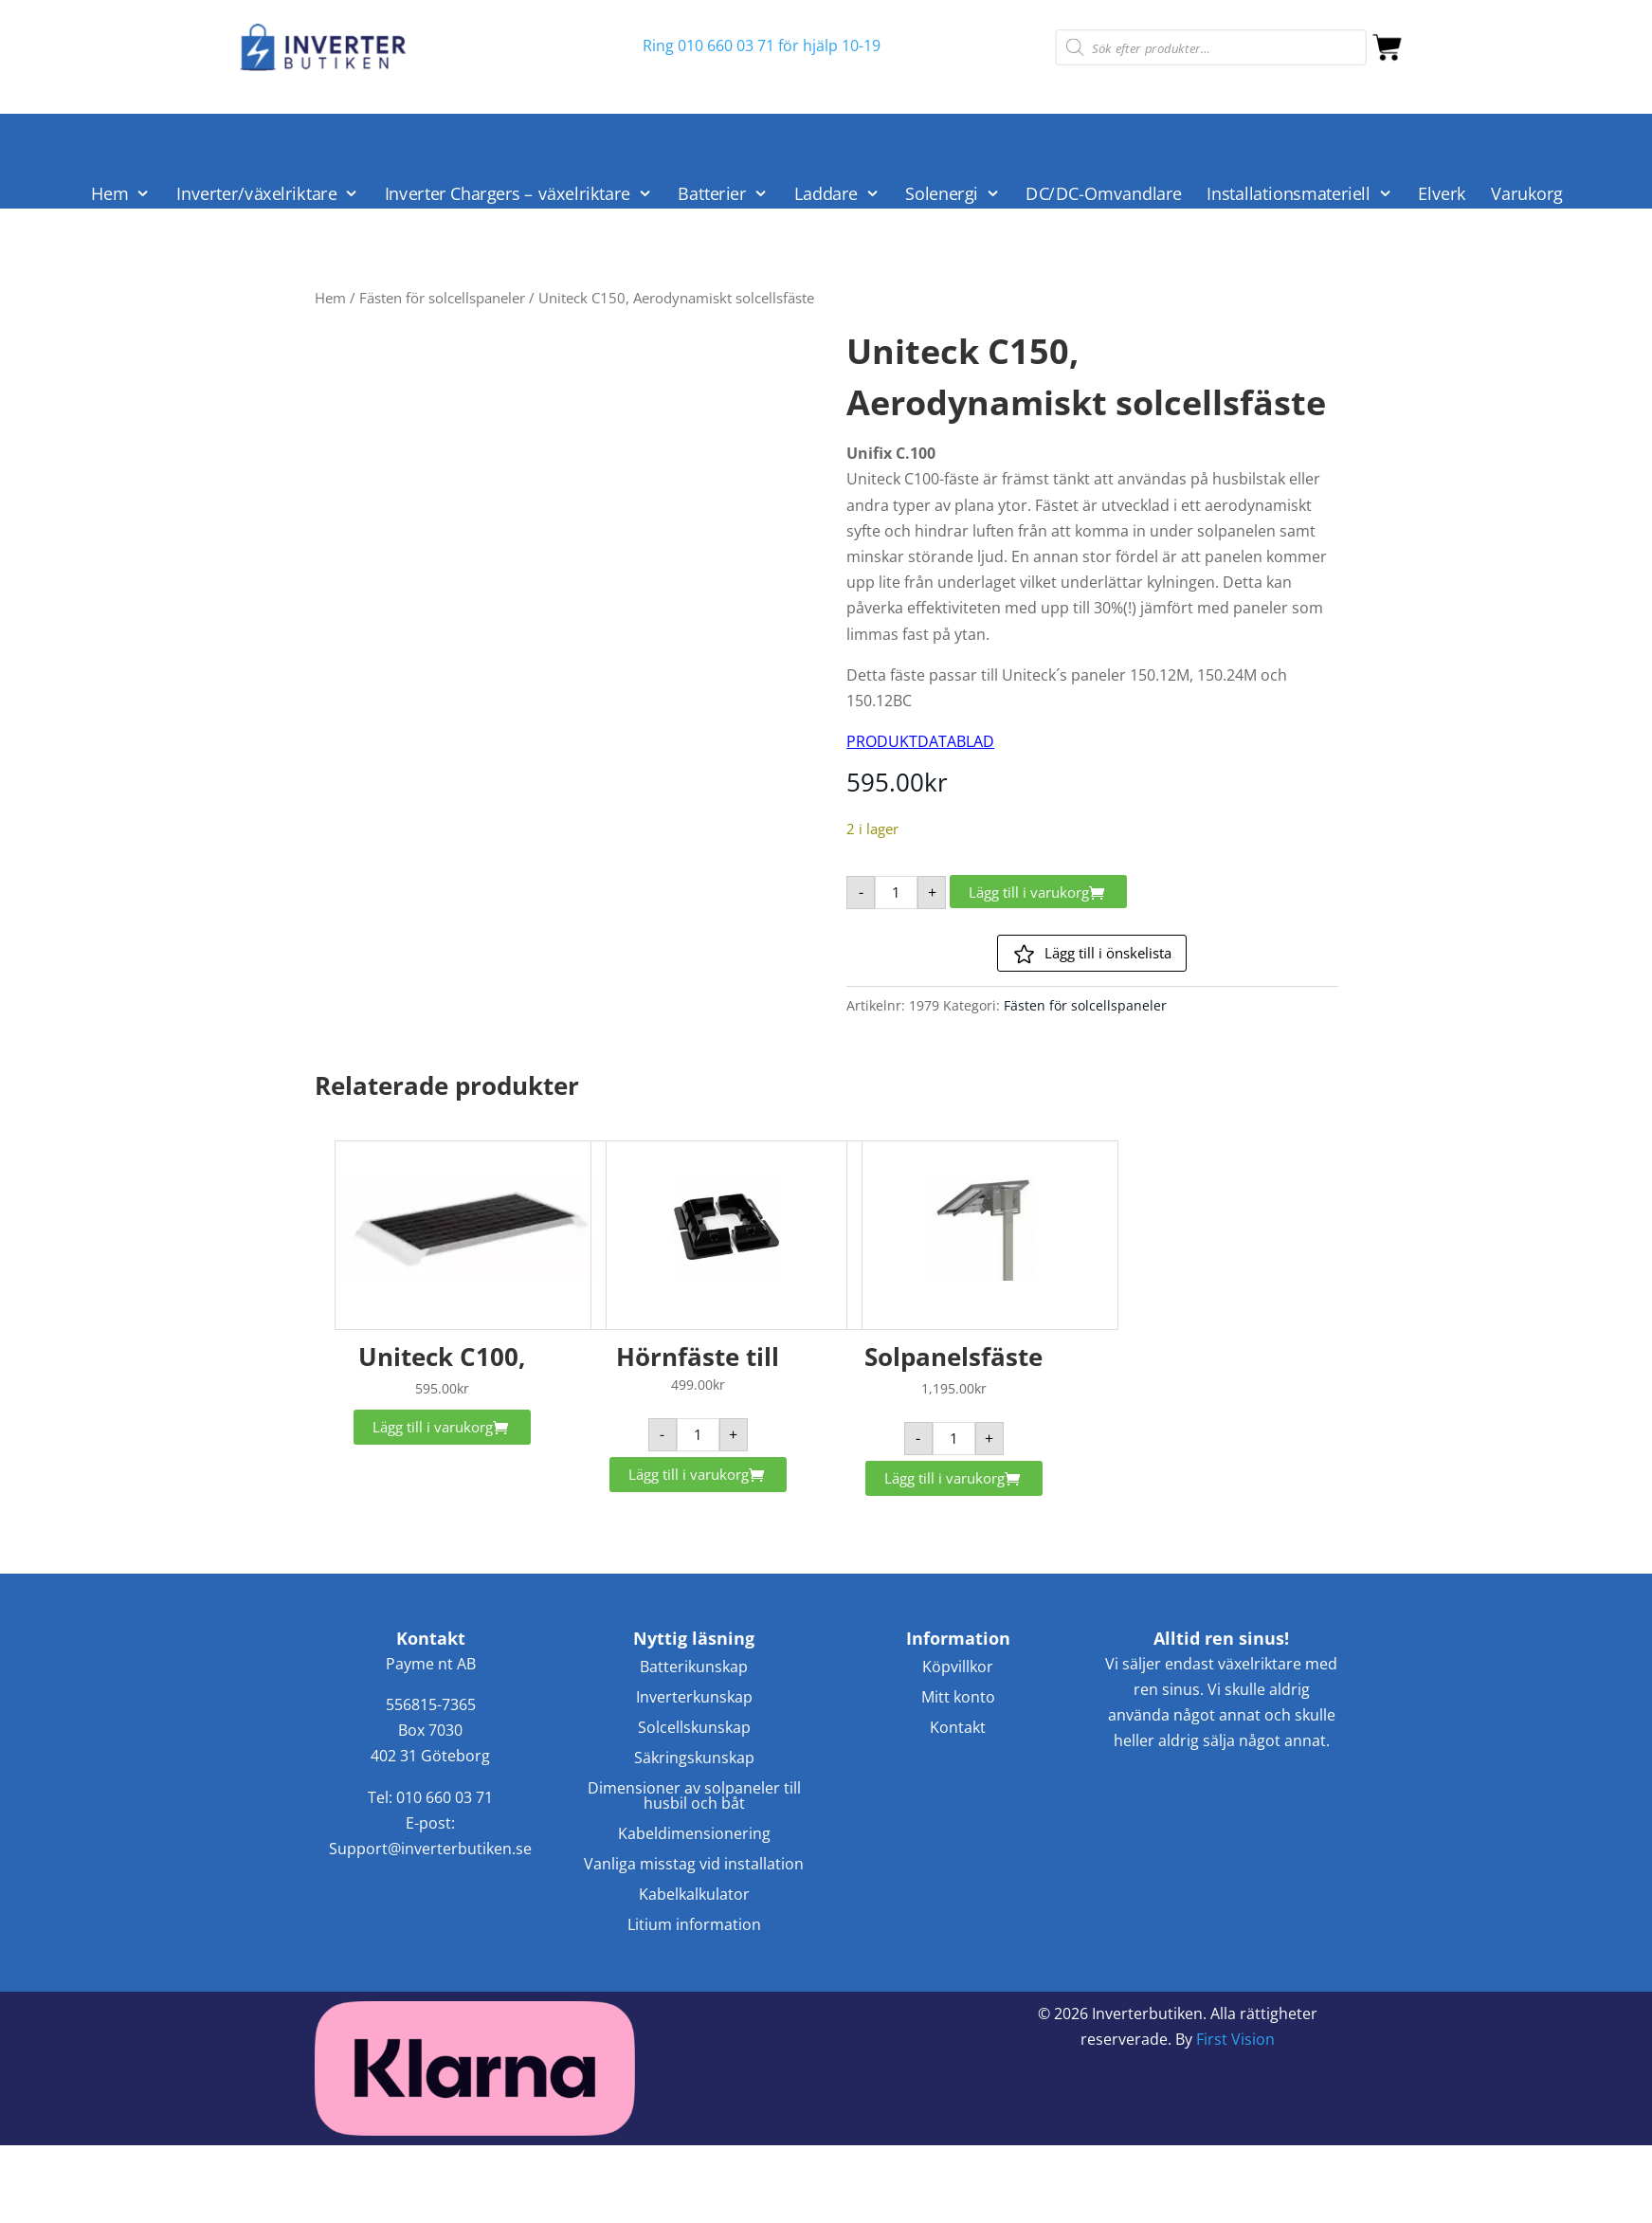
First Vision (1235, 2039)
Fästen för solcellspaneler (442, 297)
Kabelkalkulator (694, 1895)
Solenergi (941, 194)
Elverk (1442, 194)
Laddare (826, 194)
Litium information (694, 1926)
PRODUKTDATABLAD (920, 741)
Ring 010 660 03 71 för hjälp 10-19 (761, 45)
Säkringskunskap (694, 1759)
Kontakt (958, 1729)
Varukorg (1527, 194)
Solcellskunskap (694, 1729)
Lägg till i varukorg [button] (432, 1426)
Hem (110, 194)
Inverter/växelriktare (256, 194)
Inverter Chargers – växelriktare (507, 194)
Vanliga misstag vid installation (694, 1865)
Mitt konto (958, 1698)
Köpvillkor (957, 1668)
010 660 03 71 (444, 1797)
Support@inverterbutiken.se (430, 1848)
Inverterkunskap (694, 1698)
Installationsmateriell (1289, 194)
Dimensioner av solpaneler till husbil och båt (694, 1796)
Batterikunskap (694, 1668)
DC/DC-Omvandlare (1104, 194)
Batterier (712, 194)
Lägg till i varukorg (1029, 892)
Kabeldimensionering (694, 1835)
